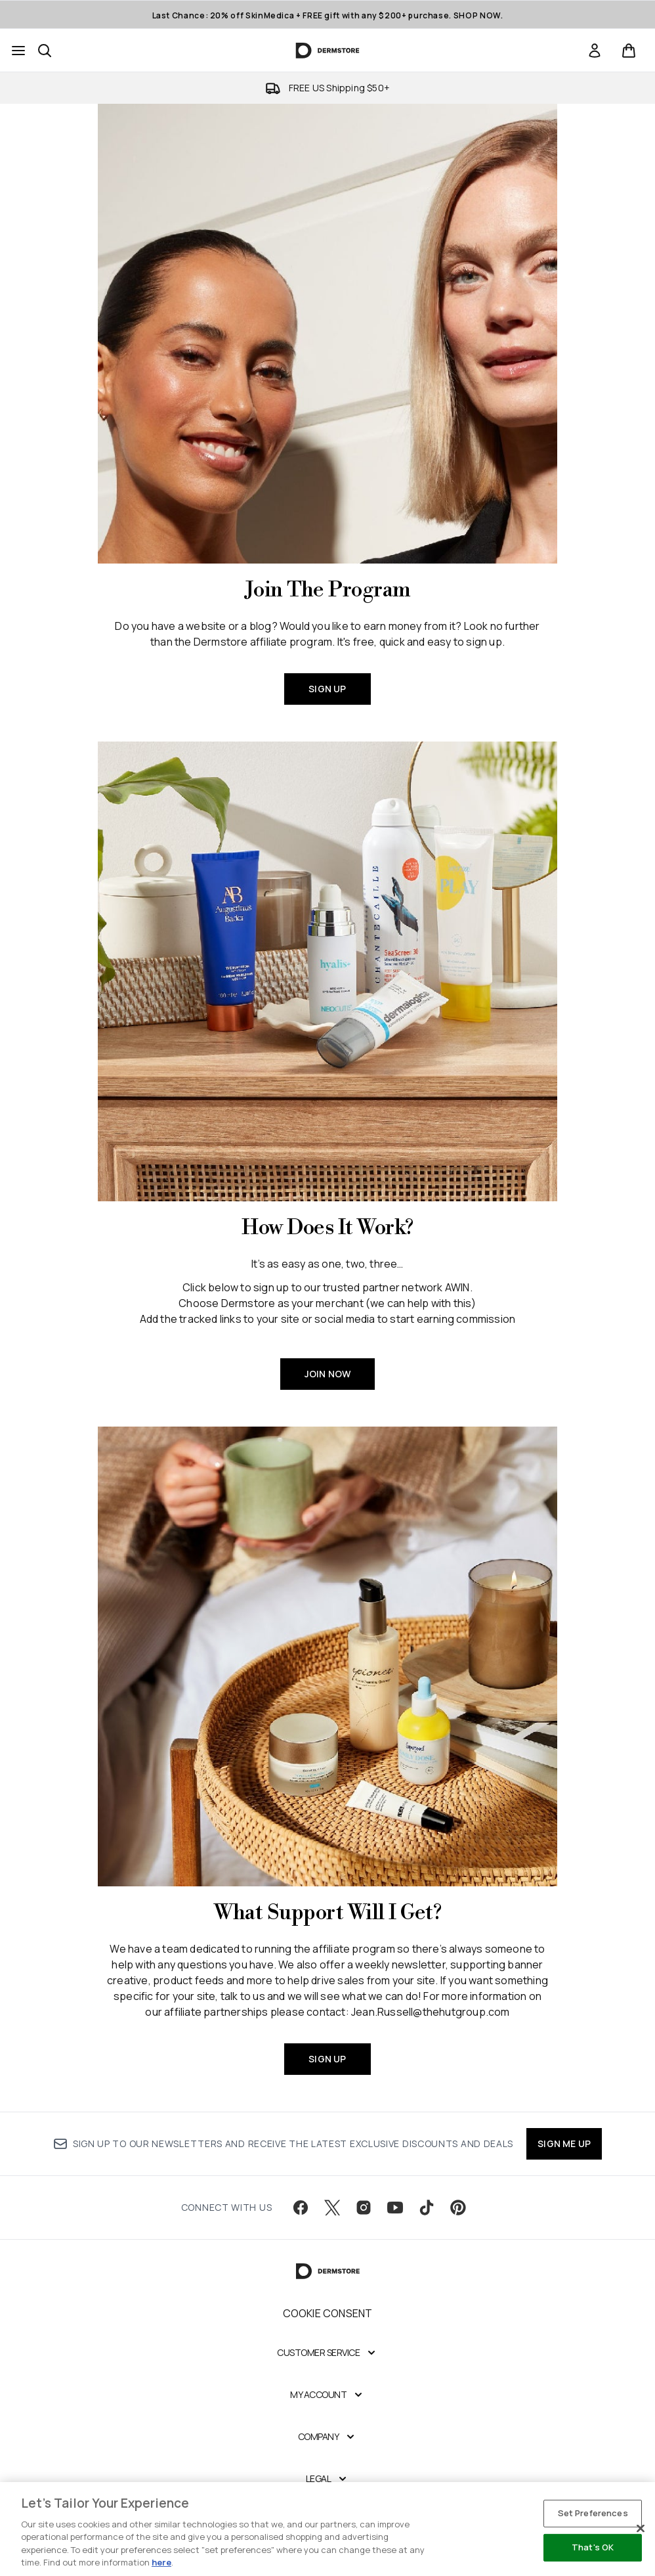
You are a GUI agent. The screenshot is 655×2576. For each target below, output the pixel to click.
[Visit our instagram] (363, 2207)
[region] (327, 2529)
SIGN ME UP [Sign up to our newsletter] (564, 2143)
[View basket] (628, 50)
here (161, 2562)
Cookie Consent (328, 2313)
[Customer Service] (327, 2352)
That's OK (593, 2547)
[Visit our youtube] (395, 2207)
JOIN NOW (328, 1373)
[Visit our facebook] (300, 2207)
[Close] (640, 2528)
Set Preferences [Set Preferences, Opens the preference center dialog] (593, 2513)
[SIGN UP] (327, 334)
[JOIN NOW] (327, 971)
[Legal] (328, 2478)
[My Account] (327, 2394)
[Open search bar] (45, 50)
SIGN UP (327, 688)
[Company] (328, 2436)
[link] (594, 50)
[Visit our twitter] (332, 2207)
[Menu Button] (18, 50)
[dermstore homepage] (328, 50)
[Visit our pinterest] (458, 2207)
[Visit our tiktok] (426, 2207)
